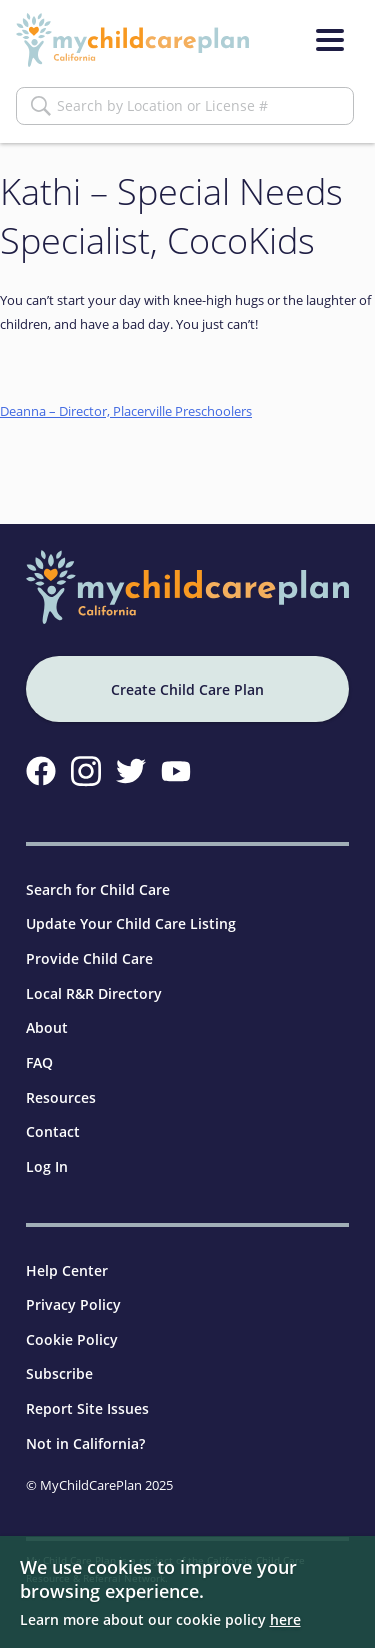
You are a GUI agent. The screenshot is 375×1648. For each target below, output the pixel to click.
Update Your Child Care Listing (131, 923)
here (285, 1619)
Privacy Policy (73, 1304)
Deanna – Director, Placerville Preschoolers (126, 411)
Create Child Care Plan (187, 689)
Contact (53, 1131)
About (47, 1027)
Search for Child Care (98, 889)
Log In (47, 1166)
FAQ (39, 1062)
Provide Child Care (89, 958)
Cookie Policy (72, 1339)
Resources (61, 1097)
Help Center (67, 1270)
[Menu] (330, 40)
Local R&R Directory (94, 993)
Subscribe (59, 1373)
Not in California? (85, 1443)
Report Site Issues (87, 1408)
